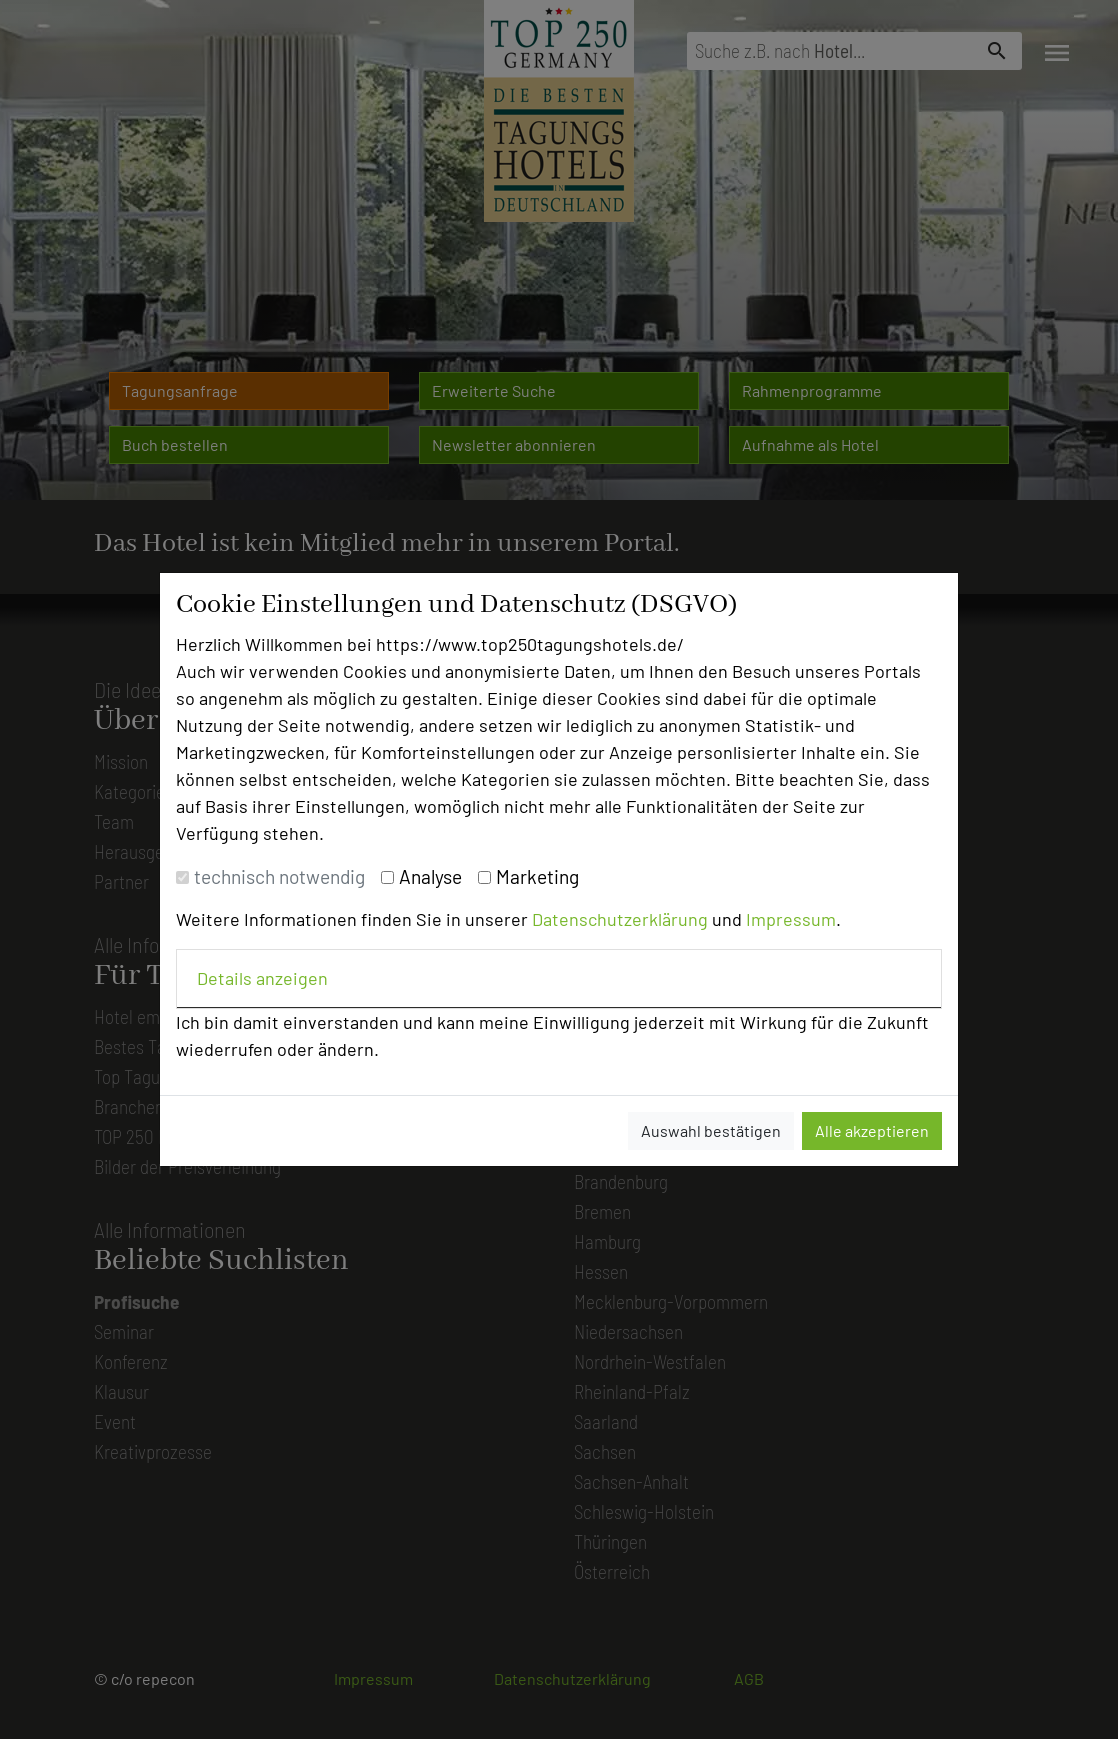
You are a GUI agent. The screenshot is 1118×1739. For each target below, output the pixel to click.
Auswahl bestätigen (711, 1130)
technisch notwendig (279, 876)
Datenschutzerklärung (620, 919)
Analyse (430, 876)
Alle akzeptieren (872, 1130)
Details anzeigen (262, 978)
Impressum (791, 919)
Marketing (537, 876)
